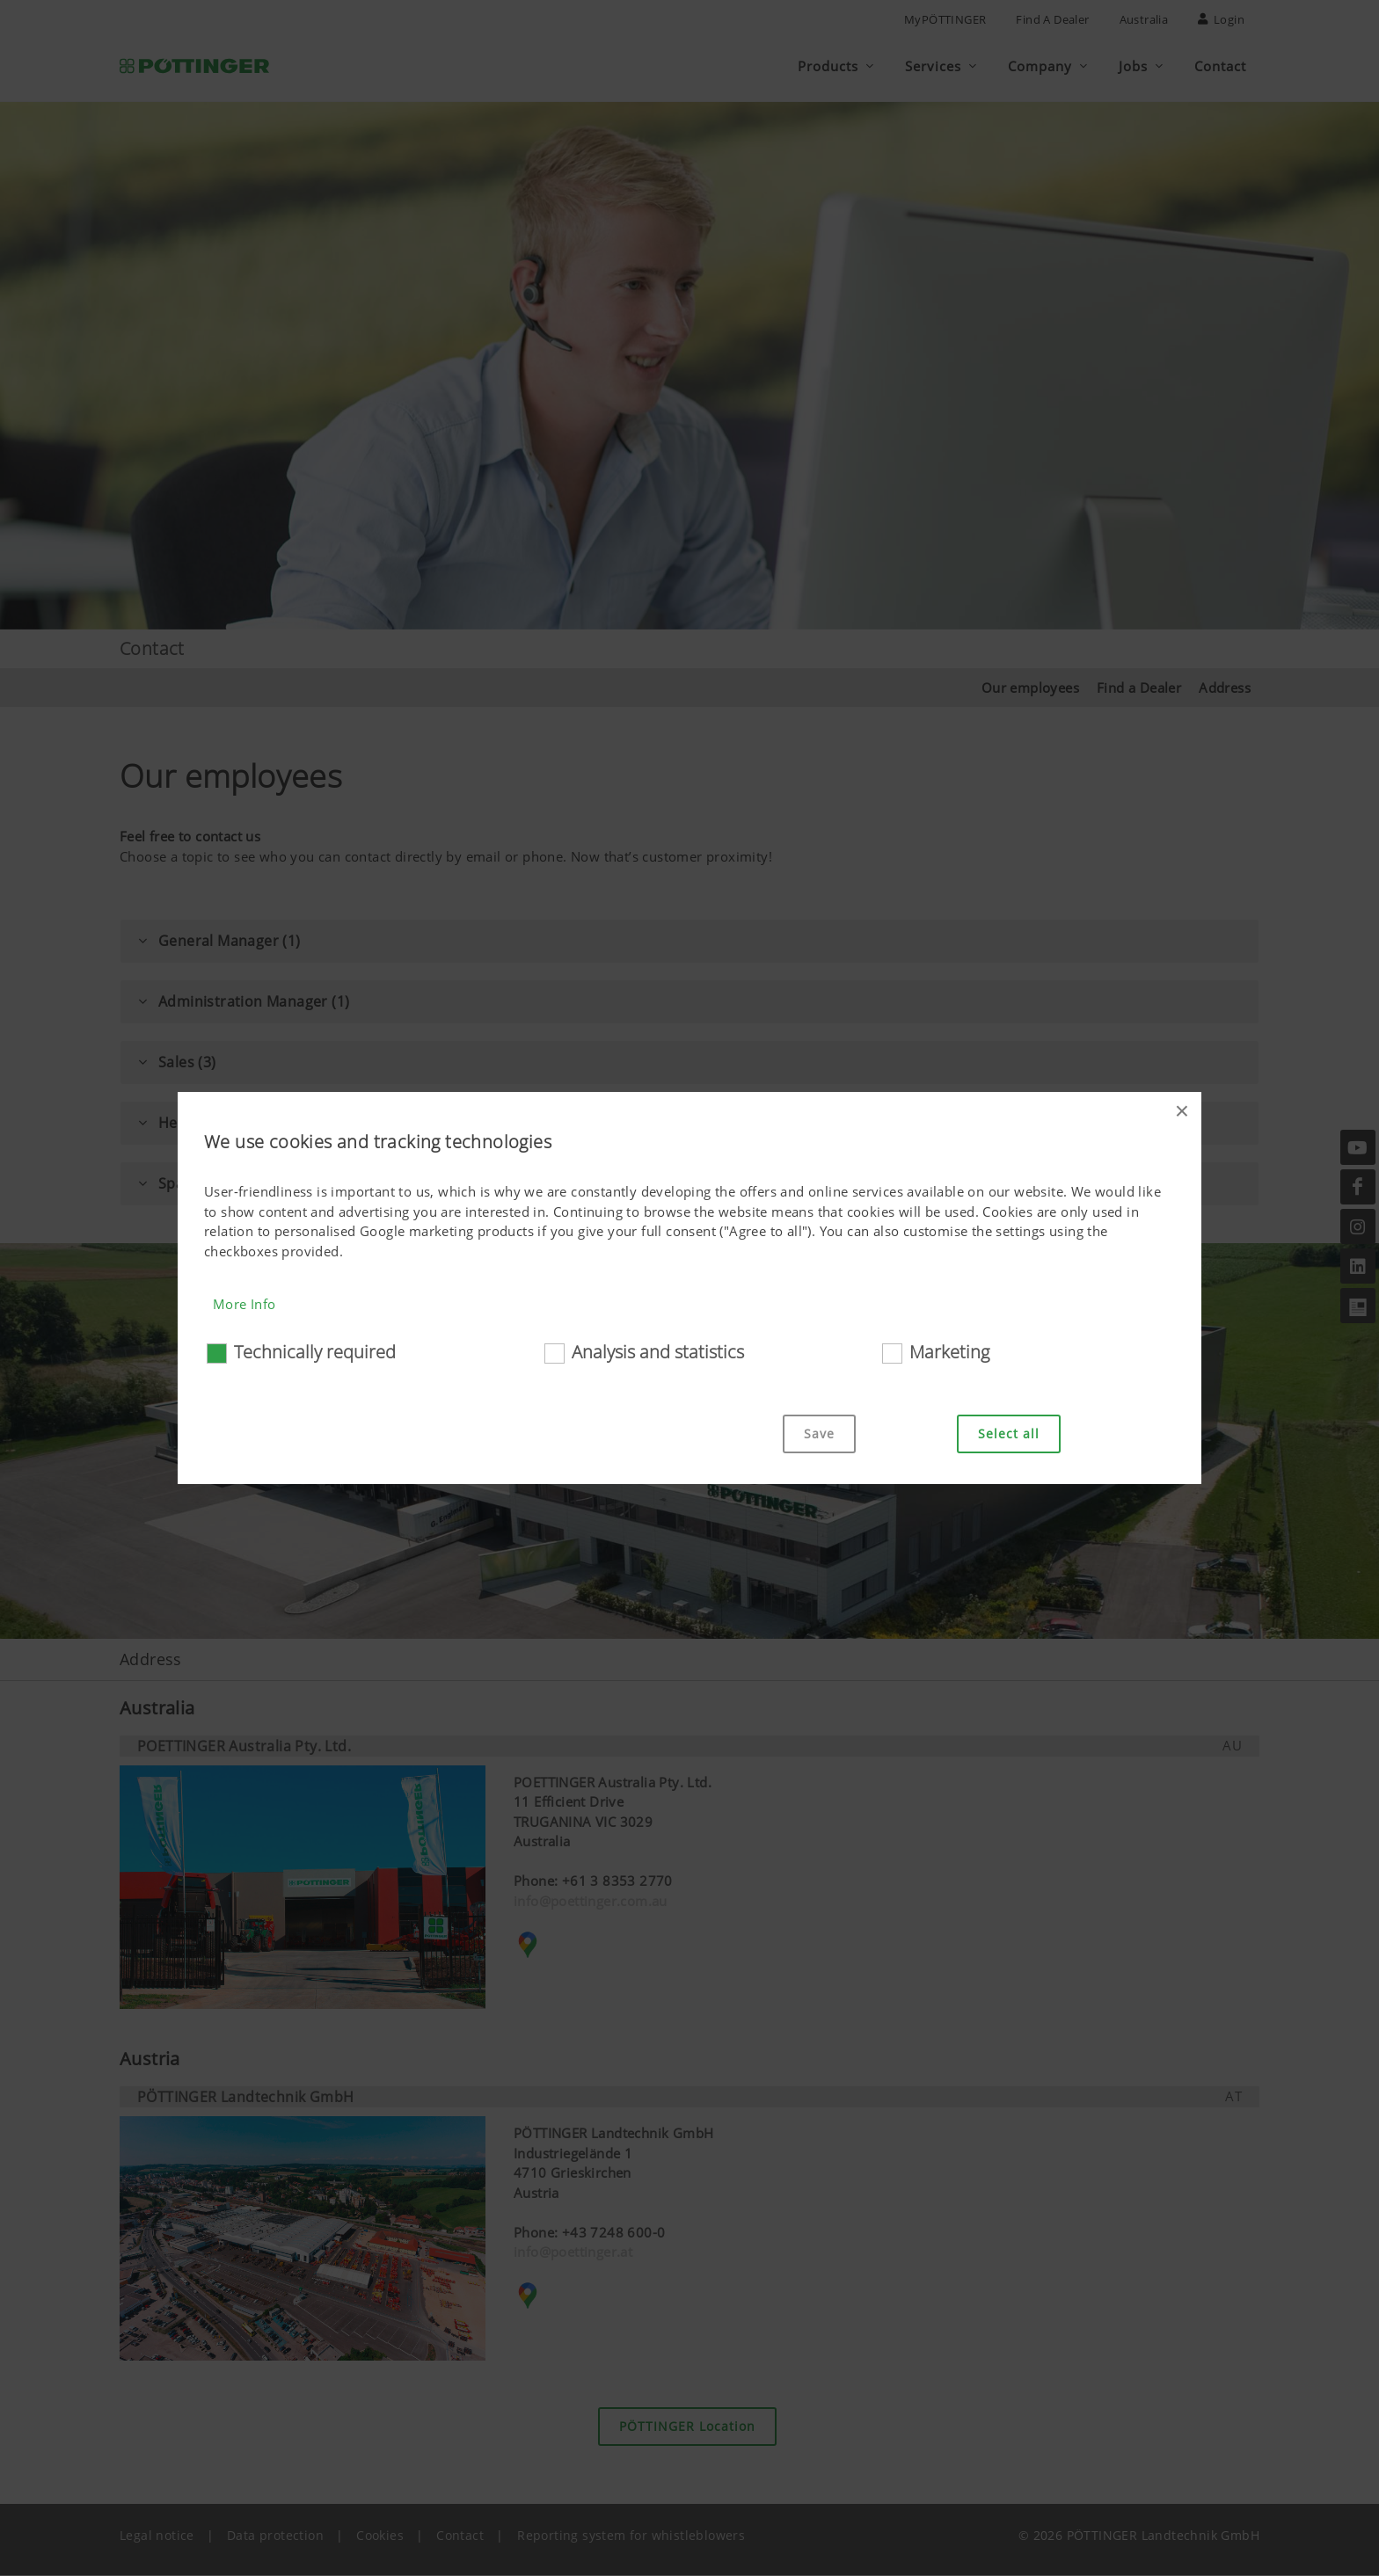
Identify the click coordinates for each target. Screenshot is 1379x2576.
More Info (244, 1304)
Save (819, 1433)
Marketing (949, 1352)
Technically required (315, 1352)
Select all (1009, 1433)
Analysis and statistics (658, 1352)
